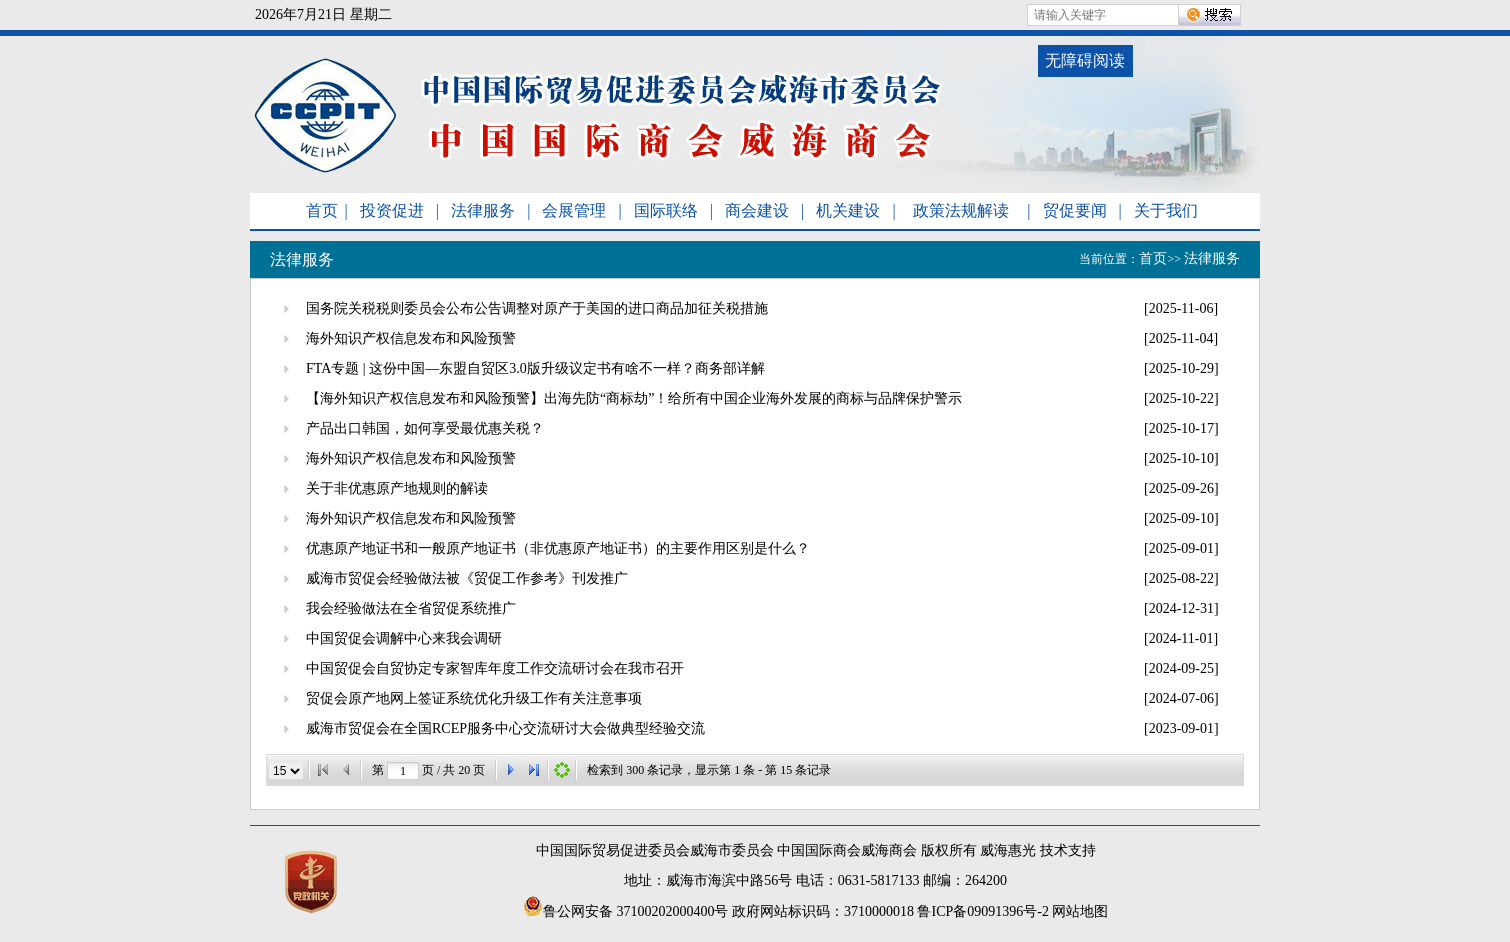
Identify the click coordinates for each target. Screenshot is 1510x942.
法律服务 (483, 210)
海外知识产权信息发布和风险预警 (411, 338)
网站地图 (1080, 911)
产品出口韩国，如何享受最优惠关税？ (425, 428)
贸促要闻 (1075, 210)
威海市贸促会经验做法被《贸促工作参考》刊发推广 (467, 578)
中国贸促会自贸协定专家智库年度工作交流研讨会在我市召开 (495, 668)
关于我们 (1166, 210)
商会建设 (757, 210)
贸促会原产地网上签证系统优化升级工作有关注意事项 (474, 698)
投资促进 (392, 210)
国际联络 (666, 210)
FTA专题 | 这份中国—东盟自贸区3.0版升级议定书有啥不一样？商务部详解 (535, 368)
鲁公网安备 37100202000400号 (626, 911)
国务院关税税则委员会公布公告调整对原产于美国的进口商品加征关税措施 (537, 308)
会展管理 (574, 210)
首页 (322, 210)
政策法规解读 (961, 210)
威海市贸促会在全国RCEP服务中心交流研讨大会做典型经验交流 (505, 728)
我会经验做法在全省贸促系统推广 (411, 608)
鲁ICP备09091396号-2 (982, 911)
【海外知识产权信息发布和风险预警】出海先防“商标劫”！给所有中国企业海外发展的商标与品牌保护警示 (634, 398)
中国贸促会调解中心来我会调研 (404, 638)
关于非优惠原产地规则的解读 (397, 488)
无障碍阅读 (1085, 60)
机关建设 (848, 210)
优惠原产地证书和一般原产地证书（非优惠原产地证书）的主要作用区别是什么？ (558, 548)
